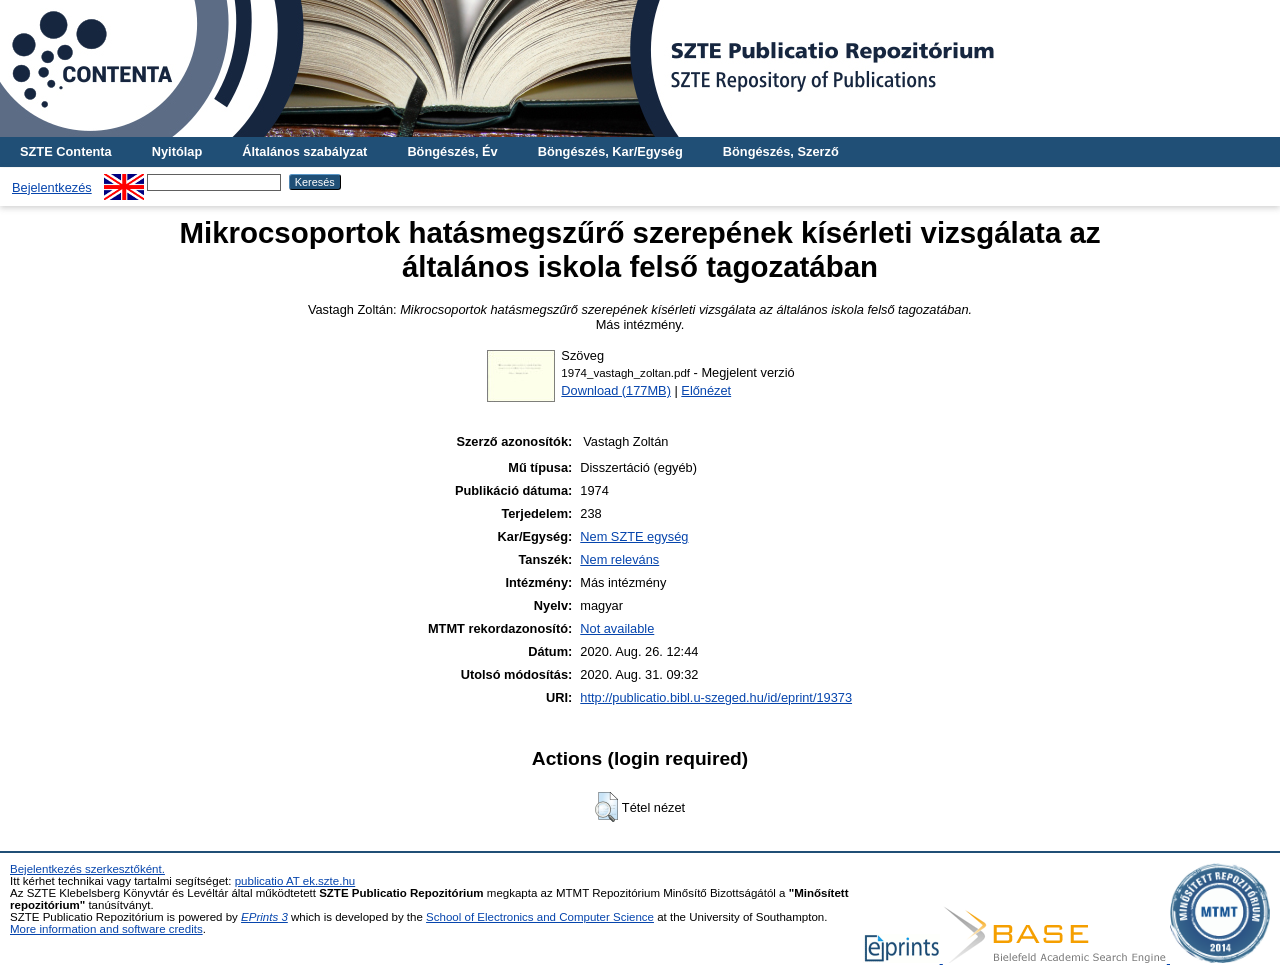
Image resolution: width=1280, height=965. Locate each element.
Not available (617, 628)
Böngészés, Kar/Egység (610, 151)
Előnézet (706, 390)
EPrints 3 (264, 917)
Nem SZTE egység (634, 536)
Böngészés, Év (452, 151)
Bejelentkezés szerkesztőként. (87, 869)
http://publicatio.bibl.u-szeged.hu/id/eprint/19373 (716, 697)
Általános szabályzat (304, 151)
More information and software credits (106, 929)
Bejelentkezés (52, 187)
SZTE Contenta (66, 151)
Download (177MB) (616, 390)
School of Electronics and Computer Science (540, 917)
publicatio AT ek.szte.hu (295, 881)
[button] (606, 807)
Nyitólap (177, 151)
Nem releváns (619, 559)
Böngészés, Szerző (781, 151)
